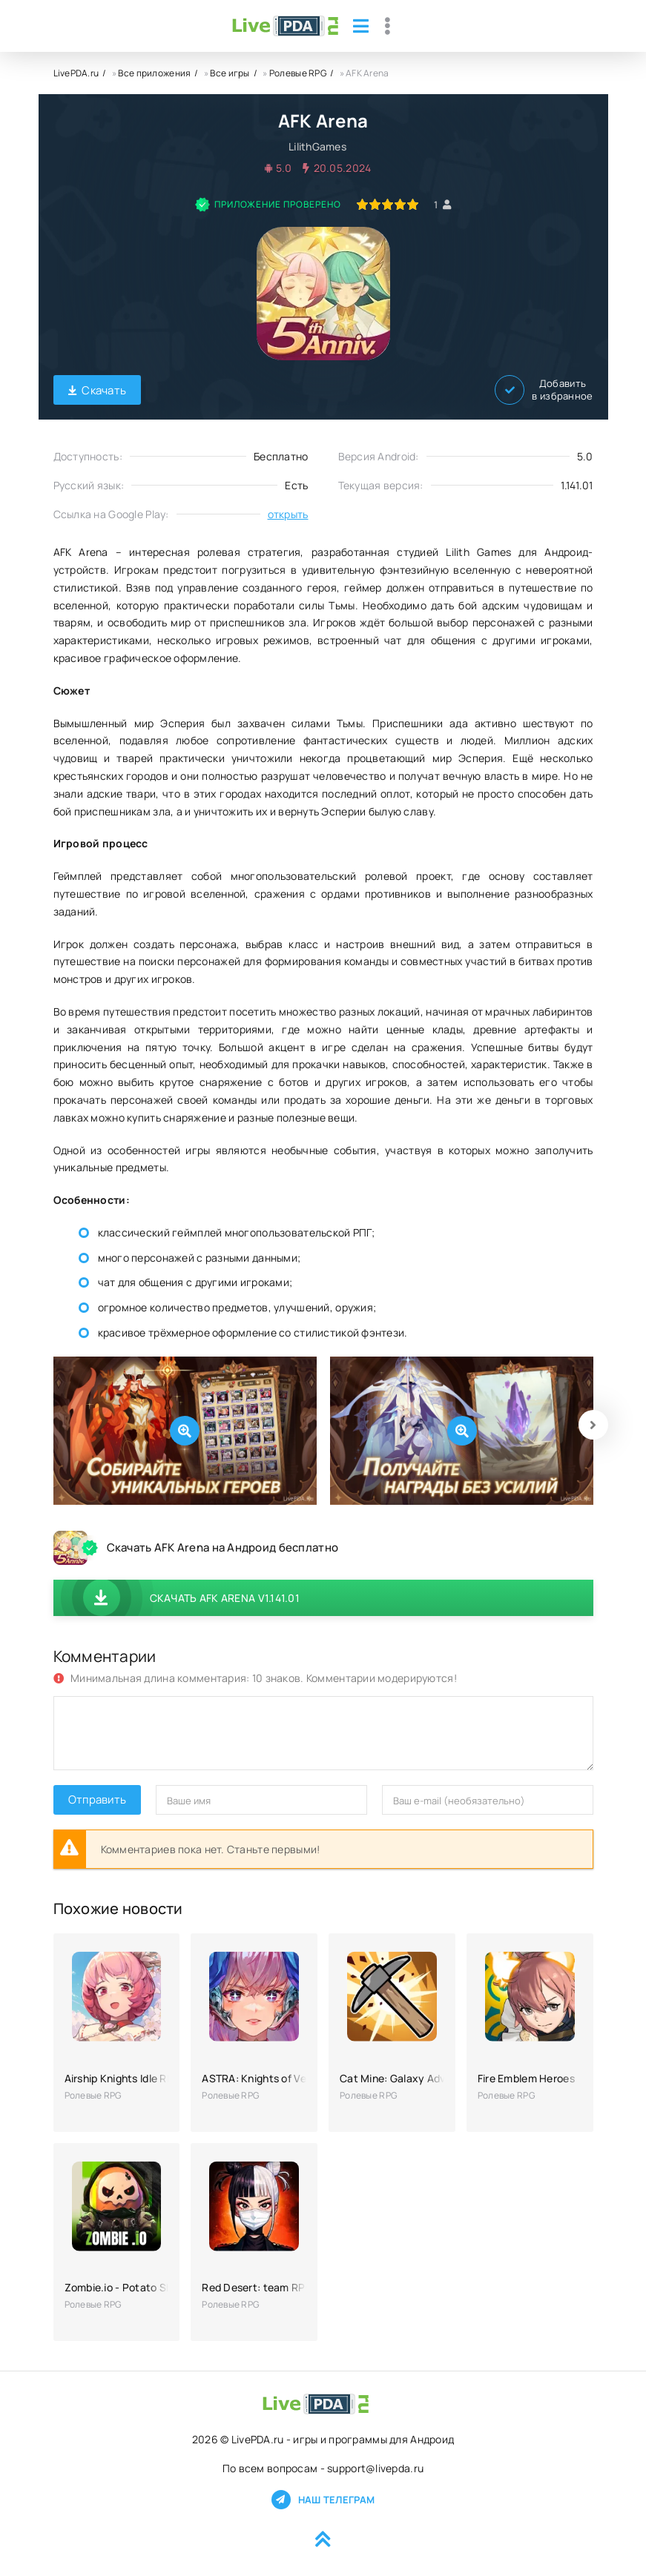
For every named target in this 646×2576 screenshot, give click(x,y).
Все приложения (154, 73)
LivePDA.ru (76, 73)
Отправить (97, 1799)
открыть (288, 514)
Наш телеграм (323, 2499)
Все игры (229, 73)
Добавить (544, 390)
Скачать (97, 390)
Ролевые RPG (297, 73)
